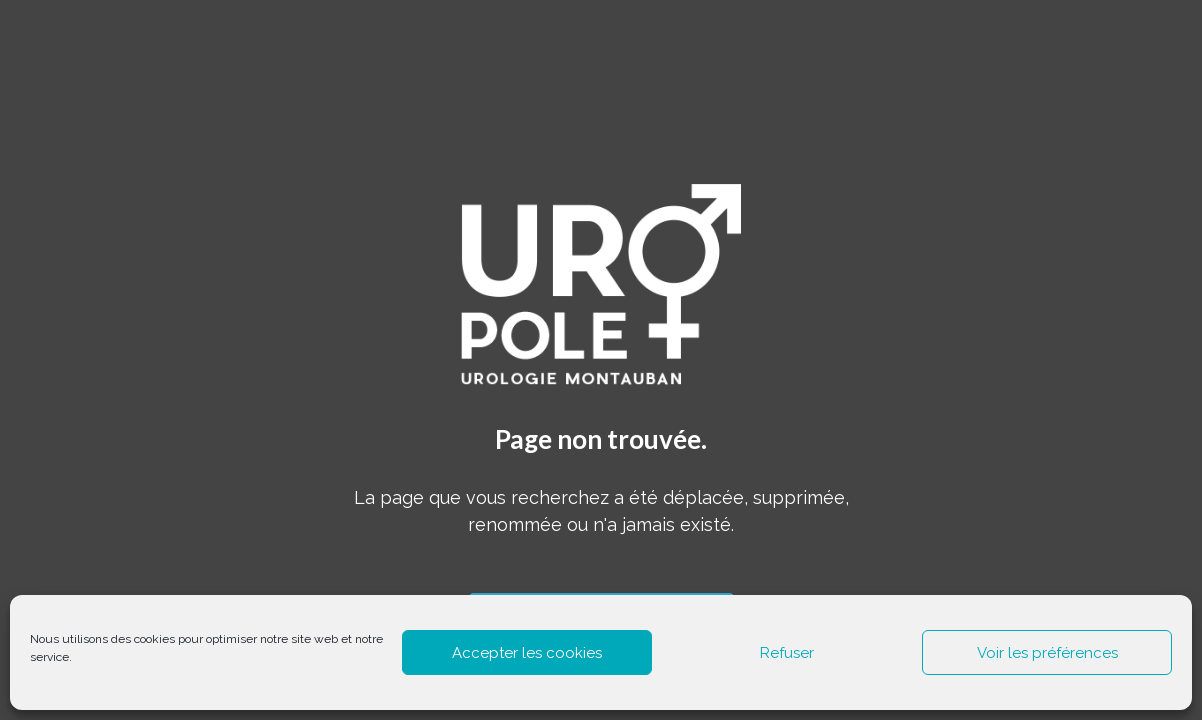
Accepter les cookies (527, 653)
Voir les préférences (1047, 653)
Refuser (787, 653)
